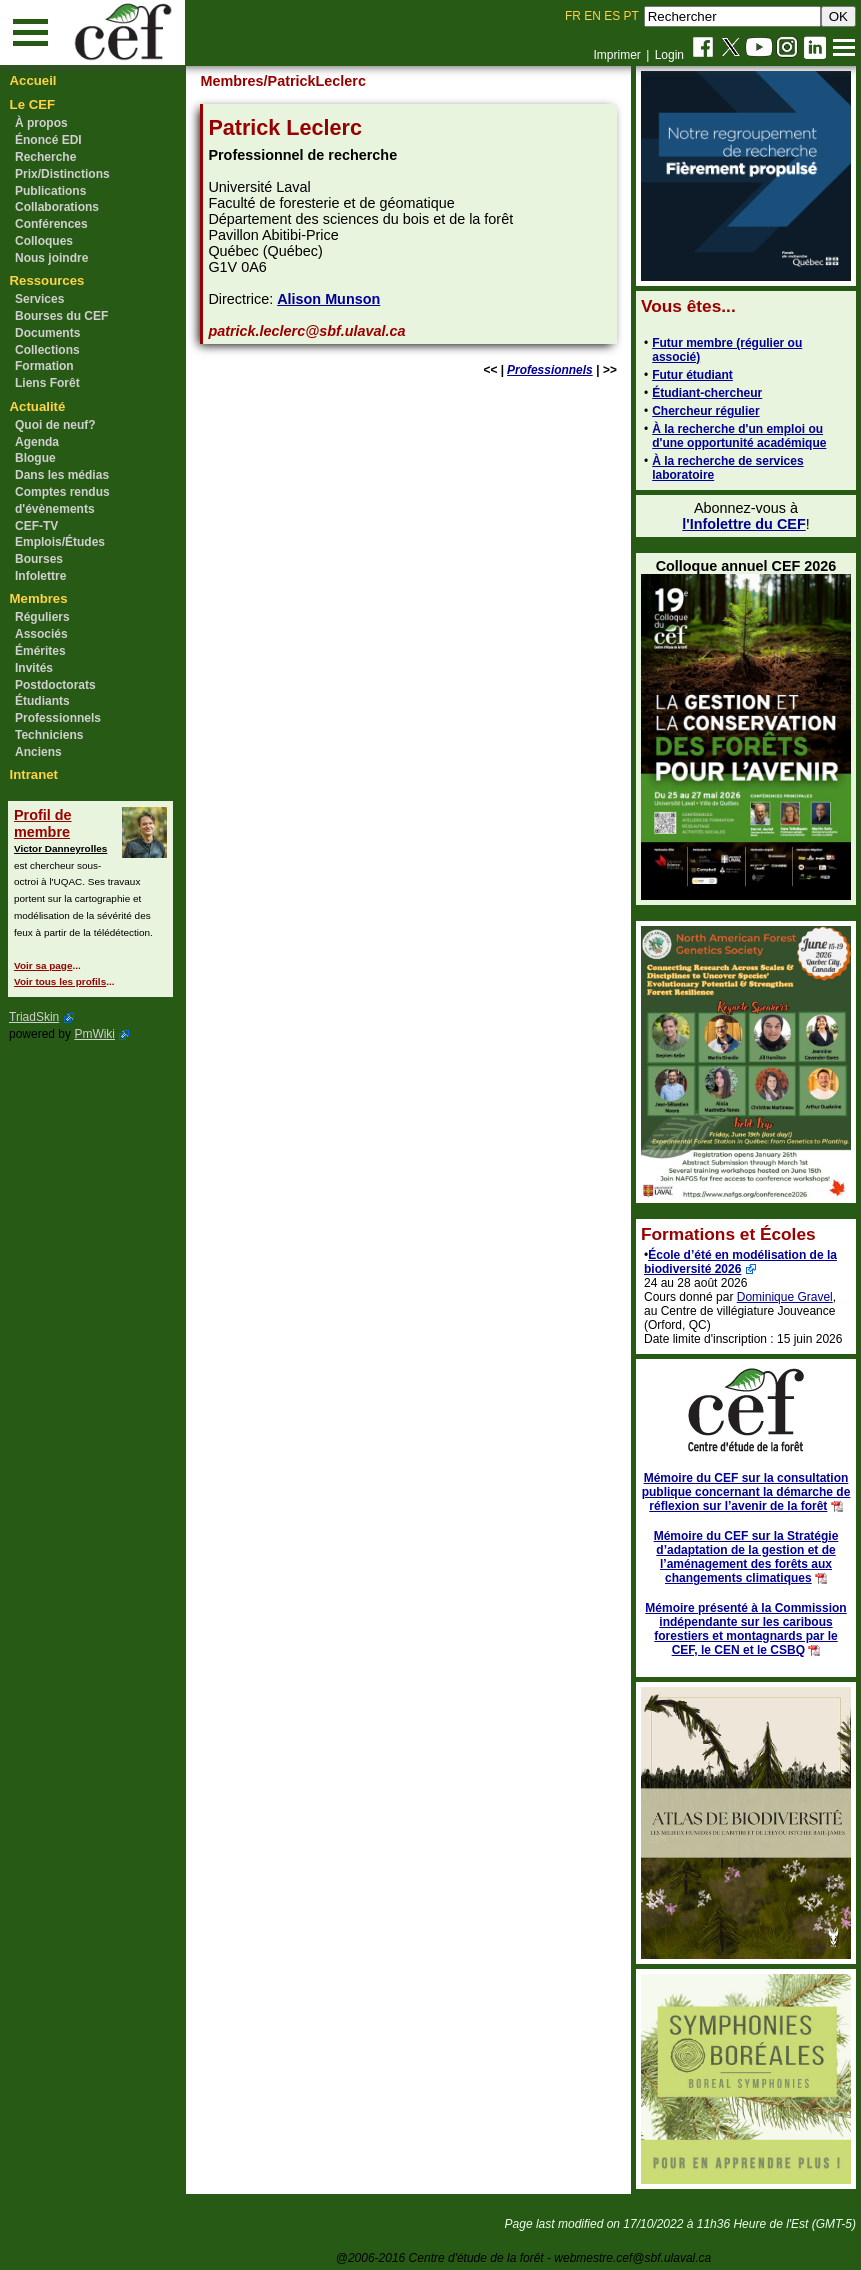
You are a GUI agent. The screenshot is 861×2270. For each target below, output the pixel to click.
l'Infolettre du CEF (743, 524)
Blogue (35, 458)
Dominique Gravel (785, 1297)
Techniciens (49, 735)
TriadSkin (34, 1017)
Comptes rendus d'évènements (62, 500)
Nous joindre (51, 258)
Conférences (51, 224)
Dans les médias (62, 475)
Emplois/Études (60, 542)
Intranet (34, 774)
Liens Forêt (47, 383)
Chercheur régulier (705, 411)
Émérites (40, 651)
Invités (34, 668)
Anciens (38, 752)
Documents (47, 333)
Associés (41, 634)
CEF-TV (36, 526)
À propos (41, 123)
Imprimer (616, 55)
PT (630, 16)
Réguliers (42, 617)
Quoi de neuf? (55, 425)
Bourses (39, 559)
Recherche (45, 157)
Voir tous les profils (60, 981)
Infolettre (40, 576)
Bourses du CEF (61, 316)
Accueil (33, 80)
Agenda (37, 442)
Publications (50, 191)
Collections (47, 350)
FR (573, 16)
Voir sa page (43, 965)
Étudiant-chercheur (707, 393)
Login (669, 55)
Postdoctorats (55, 685)
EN (592, 16)
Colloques (44, 241)
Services (39, 299)
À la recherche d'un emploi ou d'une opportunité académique (739, 436)
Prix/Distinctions (62, 174)
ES (612, 16)
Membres (39, 598)
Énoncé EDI (48, 140)
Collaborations (57, 207)
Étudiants (42, 701)
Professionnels (58, 718)
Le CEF (32, 104)
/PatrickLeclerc (315, 81)
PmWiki (94, 1034)
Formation (44, 366)
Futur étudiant (692, 375)
